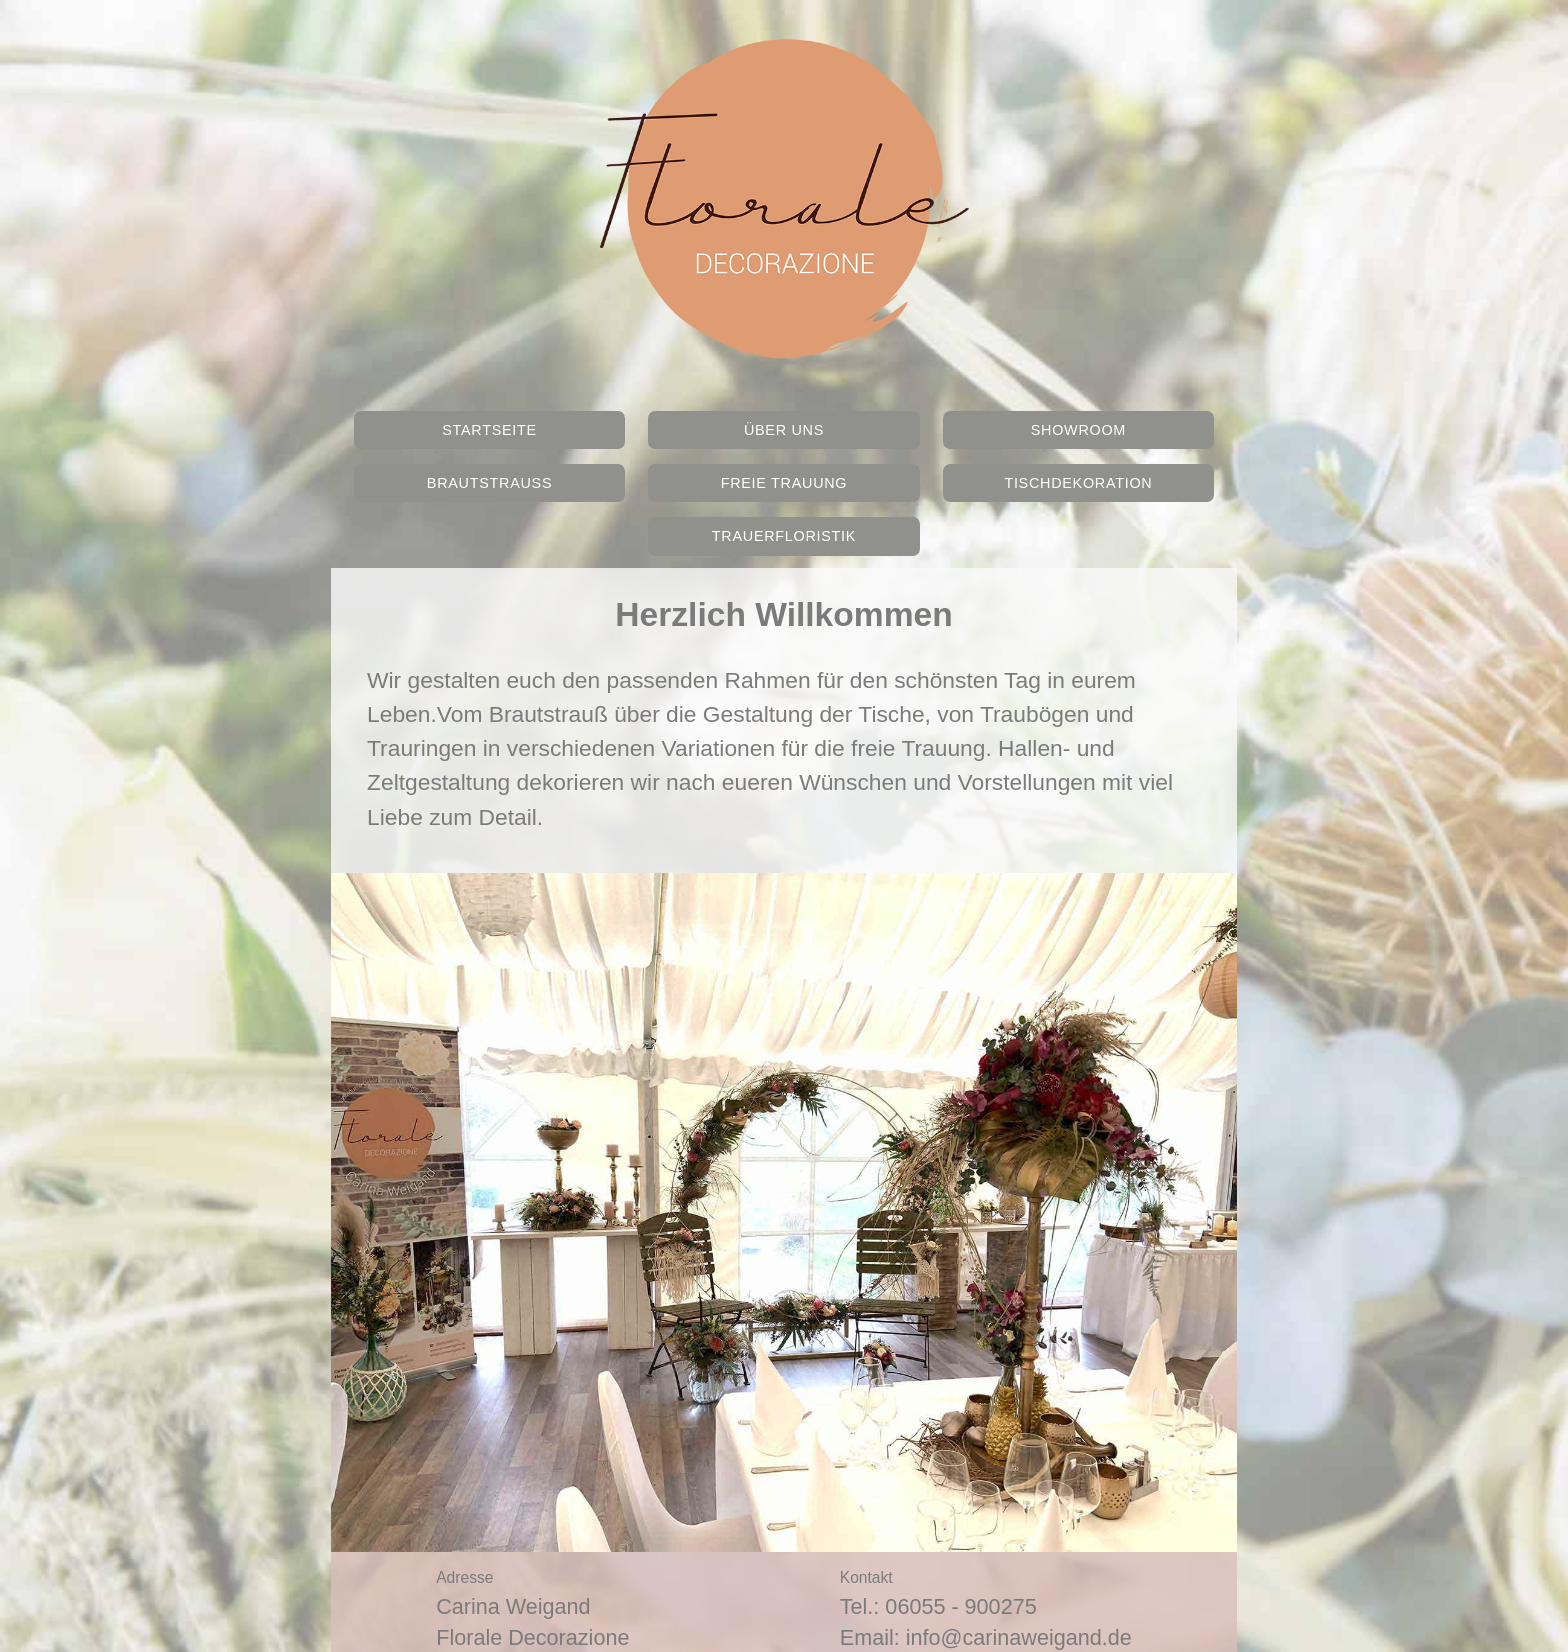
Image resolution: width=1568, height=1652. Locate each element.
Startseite (489, 430)
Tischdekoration (1078, 483)
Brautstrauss (489, 483)
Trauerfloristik (784, 536)
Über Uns (784, 430)
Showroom (1078, 430)
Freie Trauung (784, 483)
